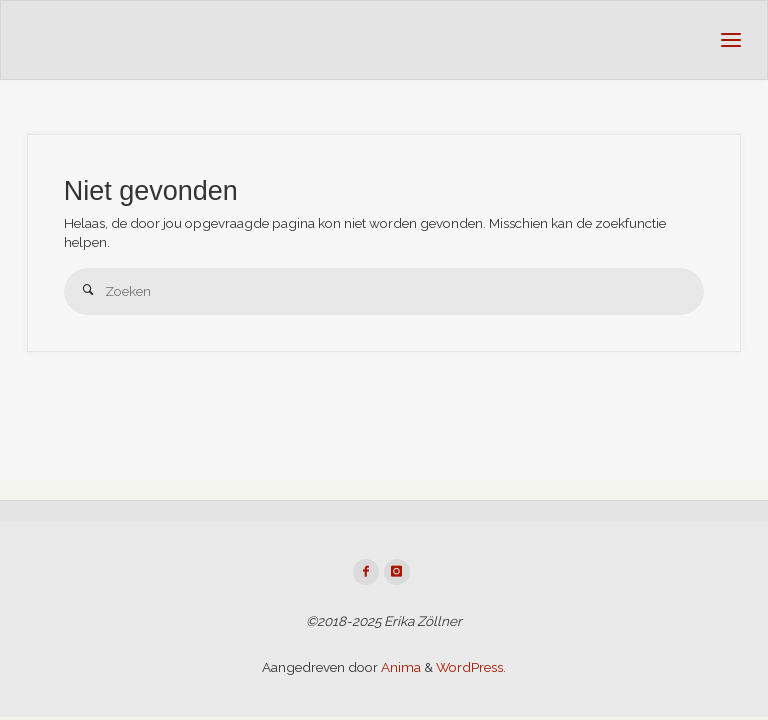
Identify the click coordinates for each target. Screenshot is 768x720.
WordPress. (471, 667)
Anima (399, 667)
